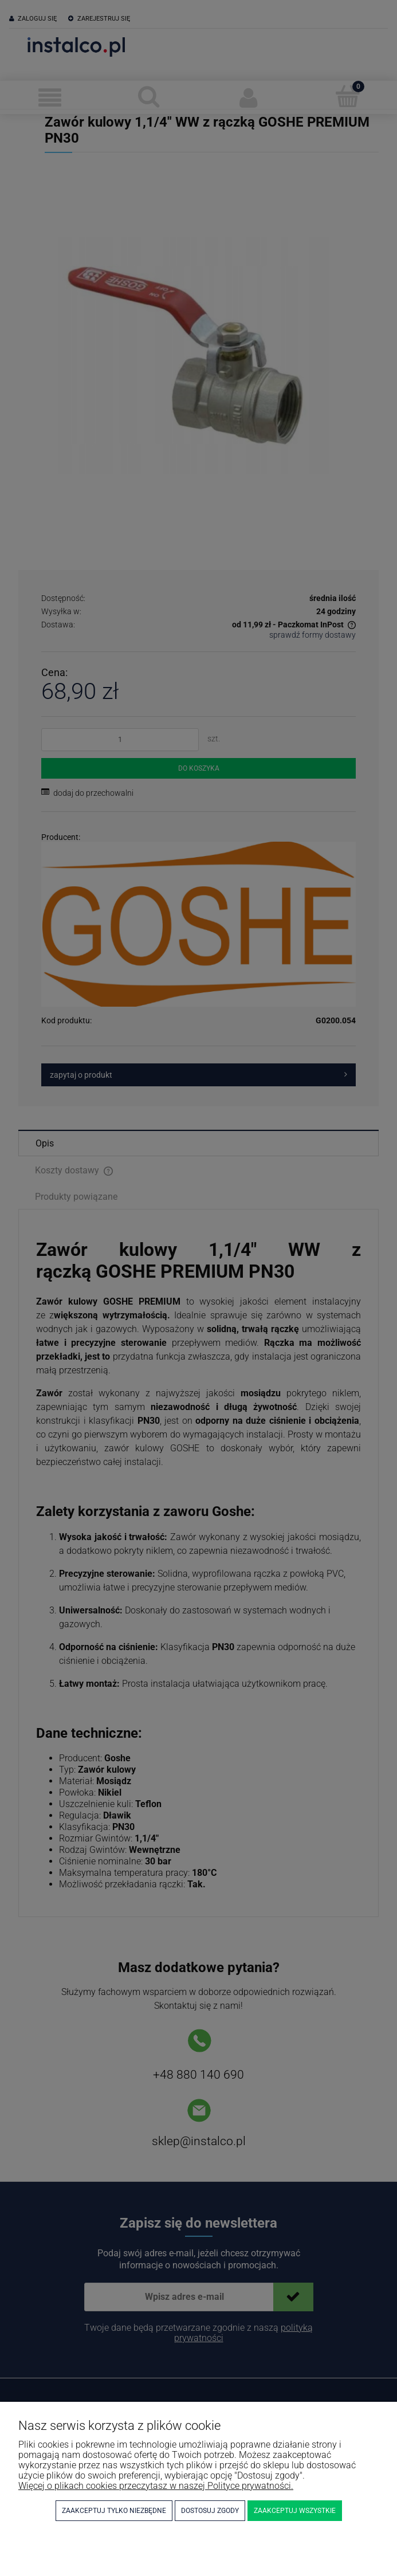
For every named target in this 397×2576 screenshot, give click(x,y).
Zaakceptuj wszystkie (295, 2511)
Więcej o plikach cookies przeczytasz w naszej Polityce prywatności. (155, 2485)
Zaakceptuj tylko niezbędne (114, 2511)
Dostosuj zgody (210, 2511)
